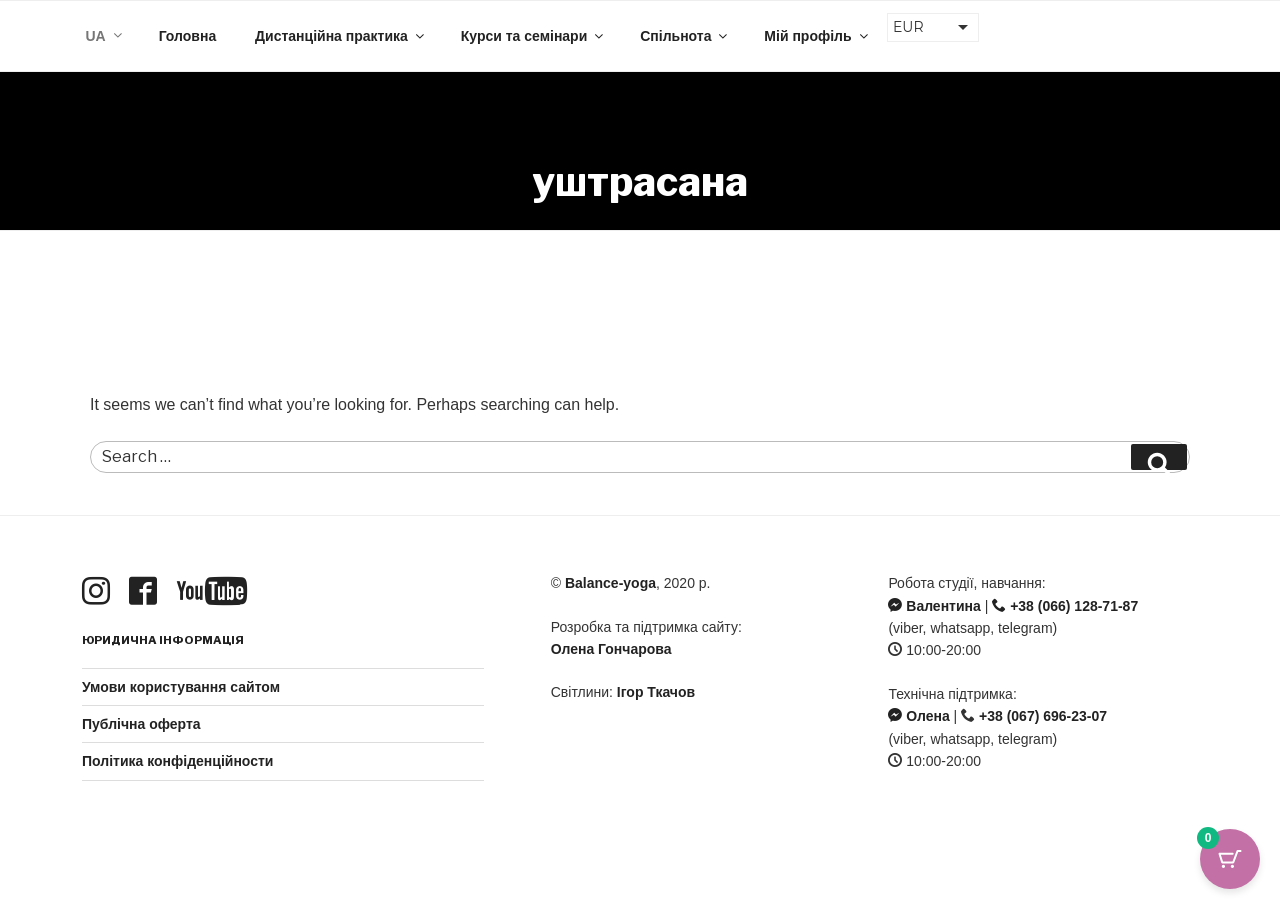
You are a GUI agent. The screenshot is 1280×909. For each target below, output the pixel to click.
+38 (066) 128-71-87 (1065, 606)
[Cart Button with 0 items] (1230, 859)
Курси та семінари (534, 36)
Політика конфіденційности (177, 761)
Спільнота (685, 36)
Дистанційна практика (341, 36)
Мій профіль (817, 36)
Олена (918, 716)
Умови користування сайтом (181, 687)
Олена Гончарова (611, 649)
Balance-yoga (610, 583)
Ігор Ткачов (656, 692)
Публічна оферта (141, 724)
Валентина (934, 606)
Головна (188, 36)
